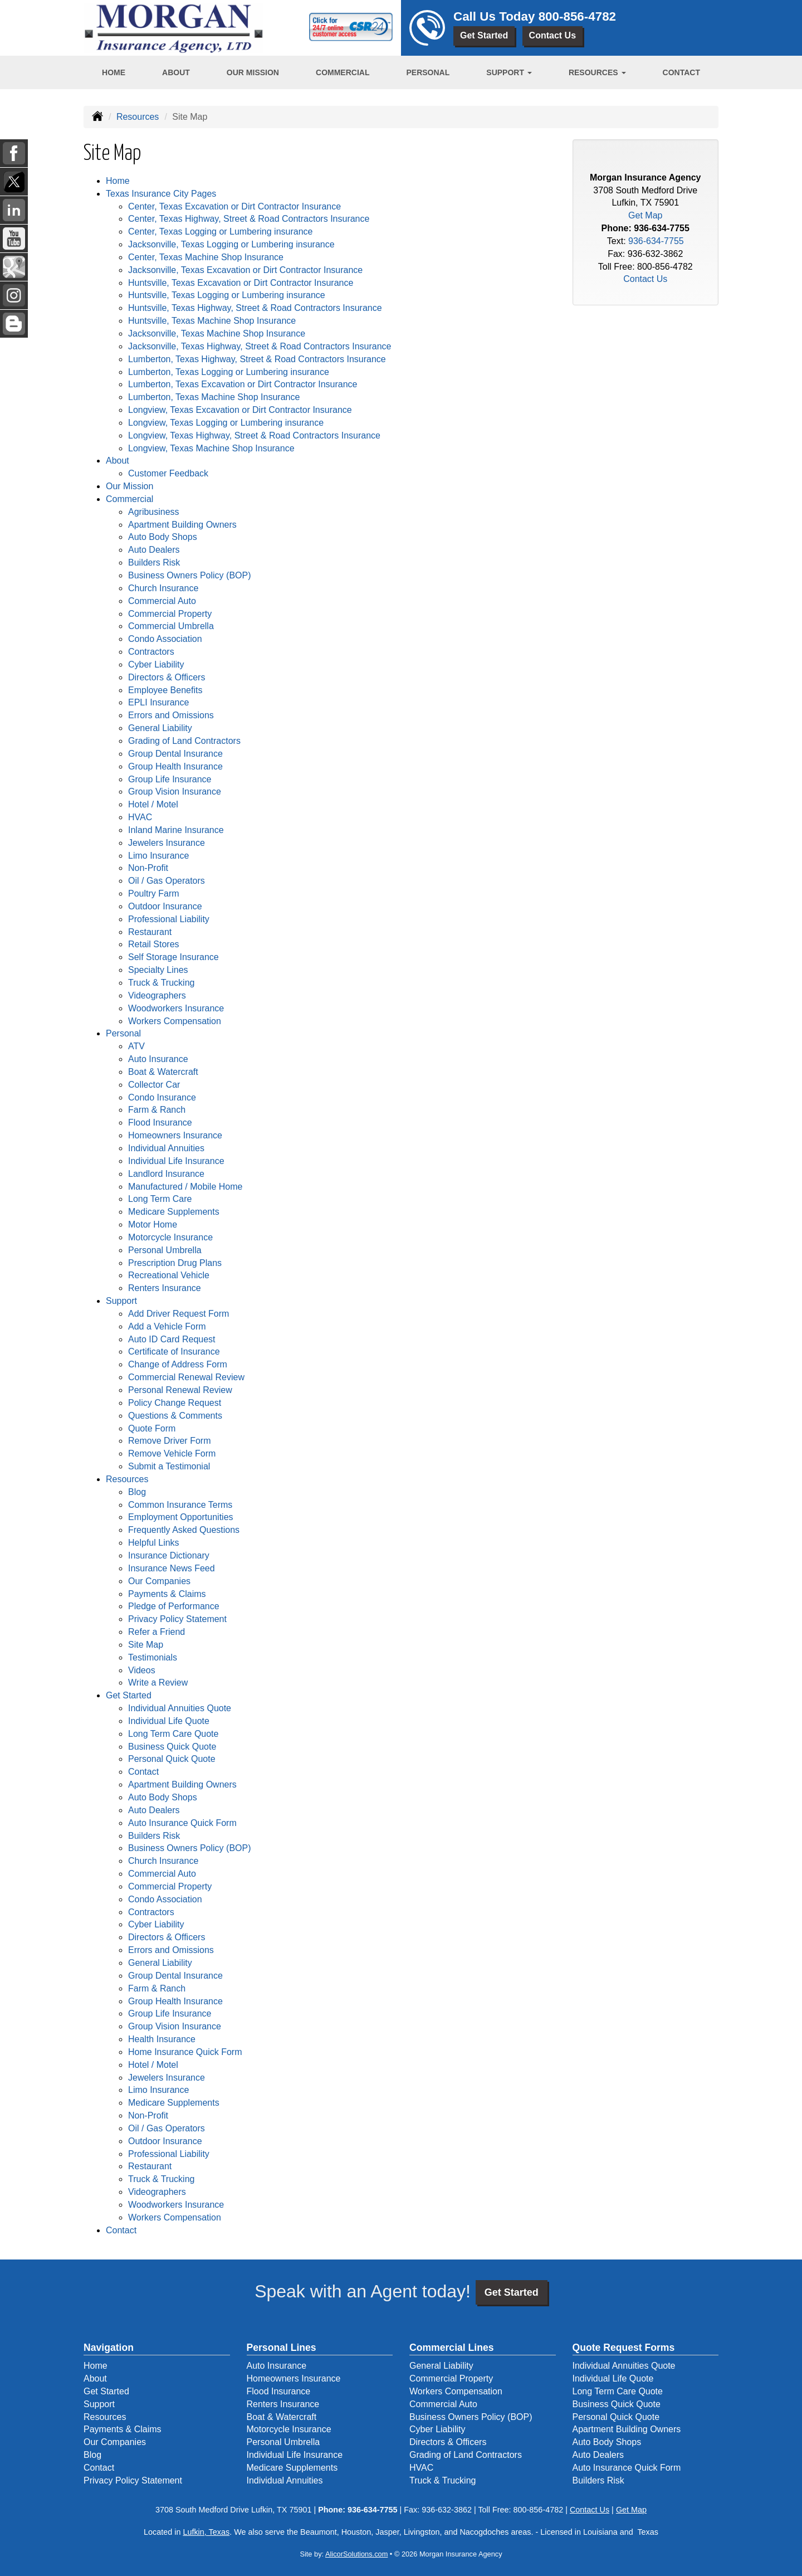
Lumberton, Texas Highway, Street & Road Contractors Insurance (257, 359)
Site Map (145, 1644)
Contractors (151, 651)
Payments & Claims (167, 1594)
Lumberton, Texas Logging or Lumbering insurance (228, 372)
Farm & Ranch (156, 1109)
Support (99, 2404)
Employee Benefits (165, 690)
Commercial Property (170, 614)
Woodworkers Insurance (176, 1008)
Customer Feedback (168, 473)
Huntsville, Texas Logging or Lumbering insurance (226, 295)
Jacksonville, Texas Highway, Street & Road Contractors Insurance (260, 346)
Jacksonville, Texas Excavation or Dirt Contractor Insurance (245, 270)
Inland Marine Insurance (176, 830)
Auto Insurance (158, 1059)
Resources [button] (597, 72)
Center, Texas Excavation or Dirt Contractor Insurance (234, 206)
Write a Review (158, 1682)
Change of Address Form (177, 1364)
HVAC (140, 817)
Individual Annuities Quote (179, 1708)
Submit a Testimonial (169, 1466)
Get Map (645, 215)
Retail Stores (153, 944)
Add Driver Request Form (178, 1313)
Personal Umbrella (165, 1250)
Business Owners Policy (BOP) (189, 575)
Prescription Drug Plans (175, 1263)
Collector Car (154, 1084)
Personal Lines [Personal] (281, 2347)
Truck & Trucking (161, 982)
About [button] (117, 460)
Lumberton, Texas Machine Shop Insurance (214, 397)
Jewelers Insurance (166, 843)
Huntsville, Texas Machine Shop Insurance (212, 320)
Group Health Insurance (175, 766)
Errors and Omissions (171, 715)
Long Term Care (160, 1199)
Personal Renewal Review (180, 1390)
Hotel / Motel (153, 804)
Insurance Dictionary (168, 1555)
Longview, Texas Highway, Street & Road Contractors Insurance (254, 435)
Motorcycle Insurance (170, 1237)
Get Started (484, 35)
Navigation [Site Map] (109, 2347)
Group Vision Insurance (174, 791)
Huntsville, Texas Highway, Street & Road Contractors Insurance (255, 308)
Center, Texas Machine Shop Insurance (205, 257)
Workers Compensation (174, 1021)
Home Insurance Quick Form (185, 2052)
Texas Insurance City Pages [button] (161, 193)
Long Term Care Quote (173, 1734)
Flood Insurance (160, 1122)
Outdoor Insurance (165, 906)
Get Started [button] (128, 1695)
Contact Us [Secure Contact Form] (645, 279)
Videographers (157, 995)
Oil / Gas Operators (166, 880)
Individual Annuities (166, 1148)
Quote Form (151, 1428)
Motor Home (152, 1224)
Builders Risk (154, 562)
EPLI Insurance (158, 702)
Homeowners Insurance (175, 1135)
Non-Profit (148, 868)
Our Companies (159, 1581)
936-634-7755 (661, 228)
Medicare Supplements (173, 1211)
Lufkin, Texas (206, 2532)
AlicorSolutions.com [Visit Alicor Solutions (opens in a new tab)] (356, 2554)
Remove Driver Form (169, 1440)
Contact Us (552, 35)
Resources (137, 116)
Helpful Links (153, 1542)
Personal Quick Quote (172, 1759)
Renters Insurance (164, 1288)
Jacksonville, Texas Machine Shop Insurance (216, 333)
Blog (137, 1492)
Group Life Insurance (169, 779)
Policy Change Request (174, 1403)
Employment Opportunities (180, 1517)
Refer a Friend (156, 1632)
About (176, 72)
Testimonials (152, 1657)
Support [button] (509, 72)
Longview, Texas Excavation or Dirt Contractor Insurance (240, 410)
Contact (681, 72)
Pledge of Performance (173, 1606)
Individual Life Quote (168, 1721)
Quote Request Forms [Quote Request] (624, 2347)
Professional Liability (168, 919)
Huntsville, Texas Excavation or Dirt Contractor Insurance (240, 283)
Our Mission (253, 72)
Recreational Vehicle (168, 1275)
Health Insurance (161, 2039)
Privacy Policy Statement (177, 1619)
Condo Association (165, 639)
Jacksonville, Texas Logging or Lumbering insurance (231, 244)
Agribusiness (153, 512)
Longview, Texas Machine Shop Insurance (211, 448)
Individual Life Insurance (176, 1161)
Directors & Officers (166, 677)
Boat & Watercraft (163, 1072)
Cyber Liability (156, 664)
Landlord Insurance (166, 1174)
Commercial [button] (129, 499)
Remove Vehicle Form (172, 1453)
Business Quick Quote (172, 1746)
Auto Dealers (154, 549)
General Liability (160, 728)
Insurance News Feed (171, 1568)
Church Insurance (163, 588)
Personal (427, 72)
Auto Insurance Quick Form (182, 1823)
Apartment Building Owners (182, 524)
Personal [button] (123, 1033)
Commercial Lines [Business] (451, 2347)
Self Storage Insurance (173, 957)
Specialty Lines (158, 970)
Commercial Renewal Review (186, 1377)
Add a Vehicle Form (167, 1326)
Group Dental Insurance (175, 753)
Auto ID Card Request (172, 1339)
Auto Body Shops (162, 537)
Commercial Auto (162, 601)
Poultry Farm (153, 893)
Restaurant (150, 932)
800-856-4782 (577, 16)
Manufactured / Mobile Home (185, 1186)
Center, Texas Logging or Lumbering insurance (220, 231)
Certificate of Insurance (174, 1351)
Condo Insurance (162, 1097)
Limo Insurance (158, 855)
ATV (136, 1046)
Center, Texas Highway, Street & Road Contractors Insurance (248, 218)
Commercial (342, 72)
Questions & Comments (175, 1415)
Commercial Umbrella (171, 626)
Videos (141, 1670)
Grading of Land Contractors (184, 741)
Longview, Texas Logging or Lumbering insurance (226, 422)
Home (113, 72)
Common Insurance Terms (180, 1504)
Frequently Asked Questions (183, 1530)
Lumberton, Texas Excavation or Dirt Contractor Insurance (242, 384)
